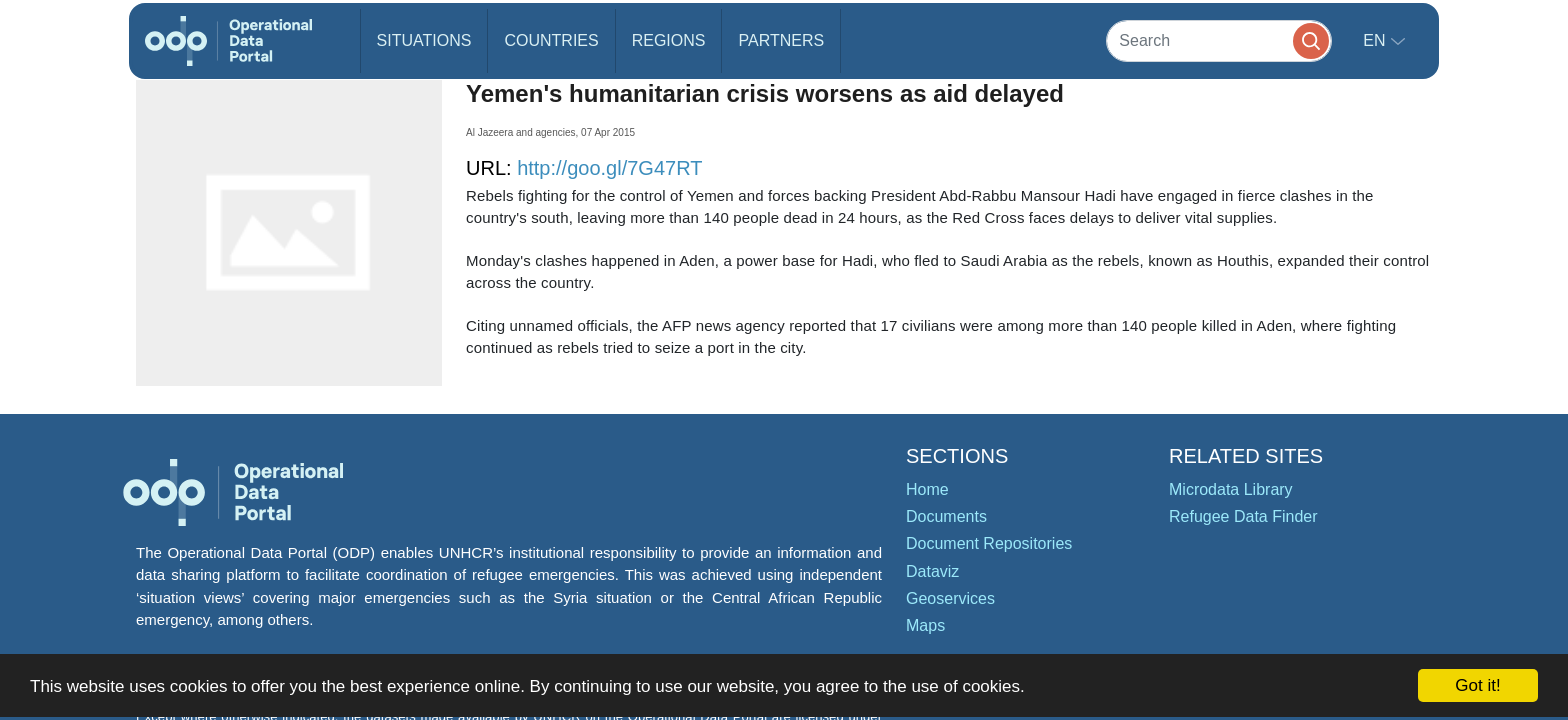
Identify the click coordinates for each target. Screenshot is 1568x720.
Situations (424, 40)
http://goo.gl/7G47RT (609, 168)
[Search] (1219, 40)
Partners (781, 40)
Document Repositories (989, 543)
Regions (669, 40)
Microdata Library (1231, 489)
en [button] (1376, 40)
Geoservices (950, 598)
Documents (946, 516)
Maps (925, 625)
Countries (551, 40)
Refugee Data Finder (1243, 516)
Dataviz (932, 571)
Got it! (1477, 685)
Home (927, 489)
